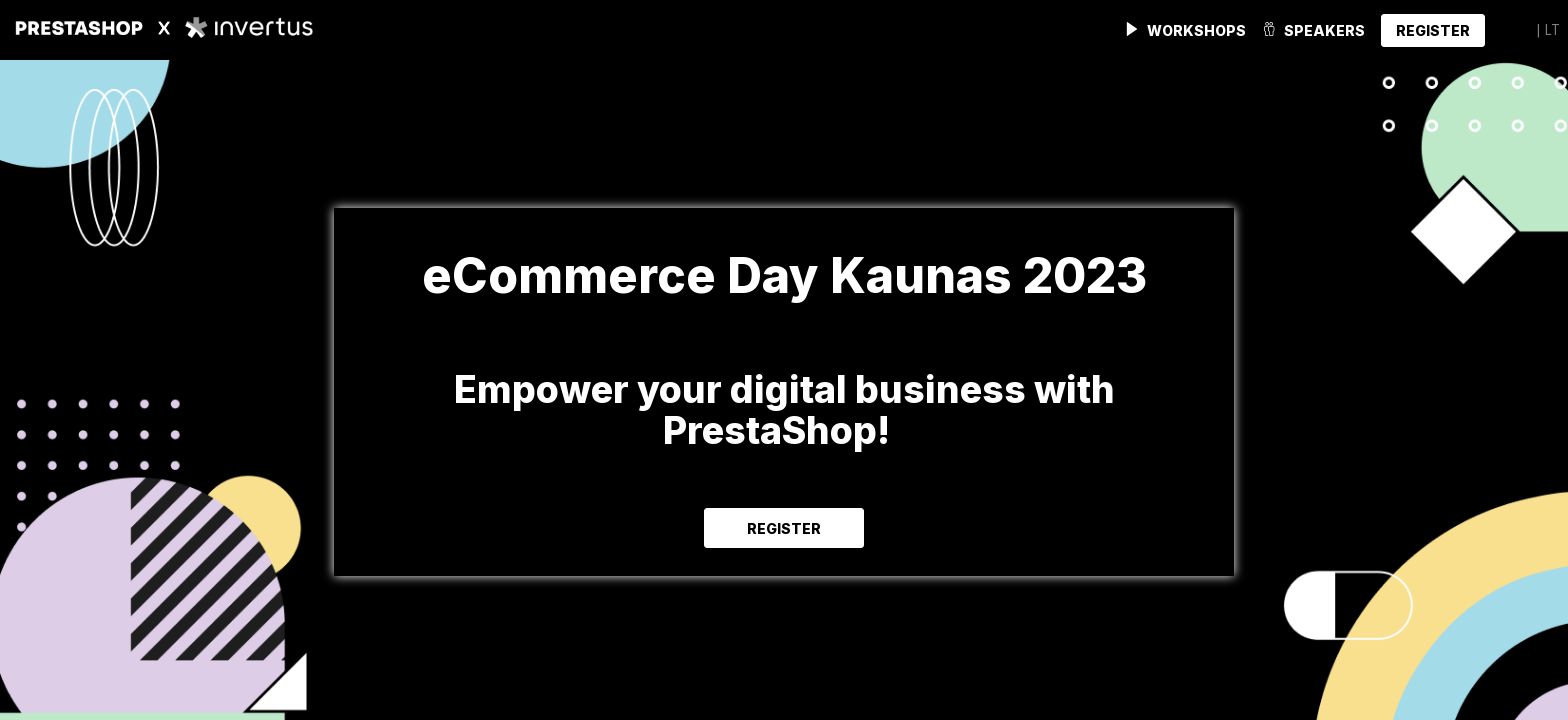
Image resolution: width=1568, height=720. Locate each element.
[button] (1433, 30)
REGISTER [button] (784, 528)
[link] (1185, 30)
